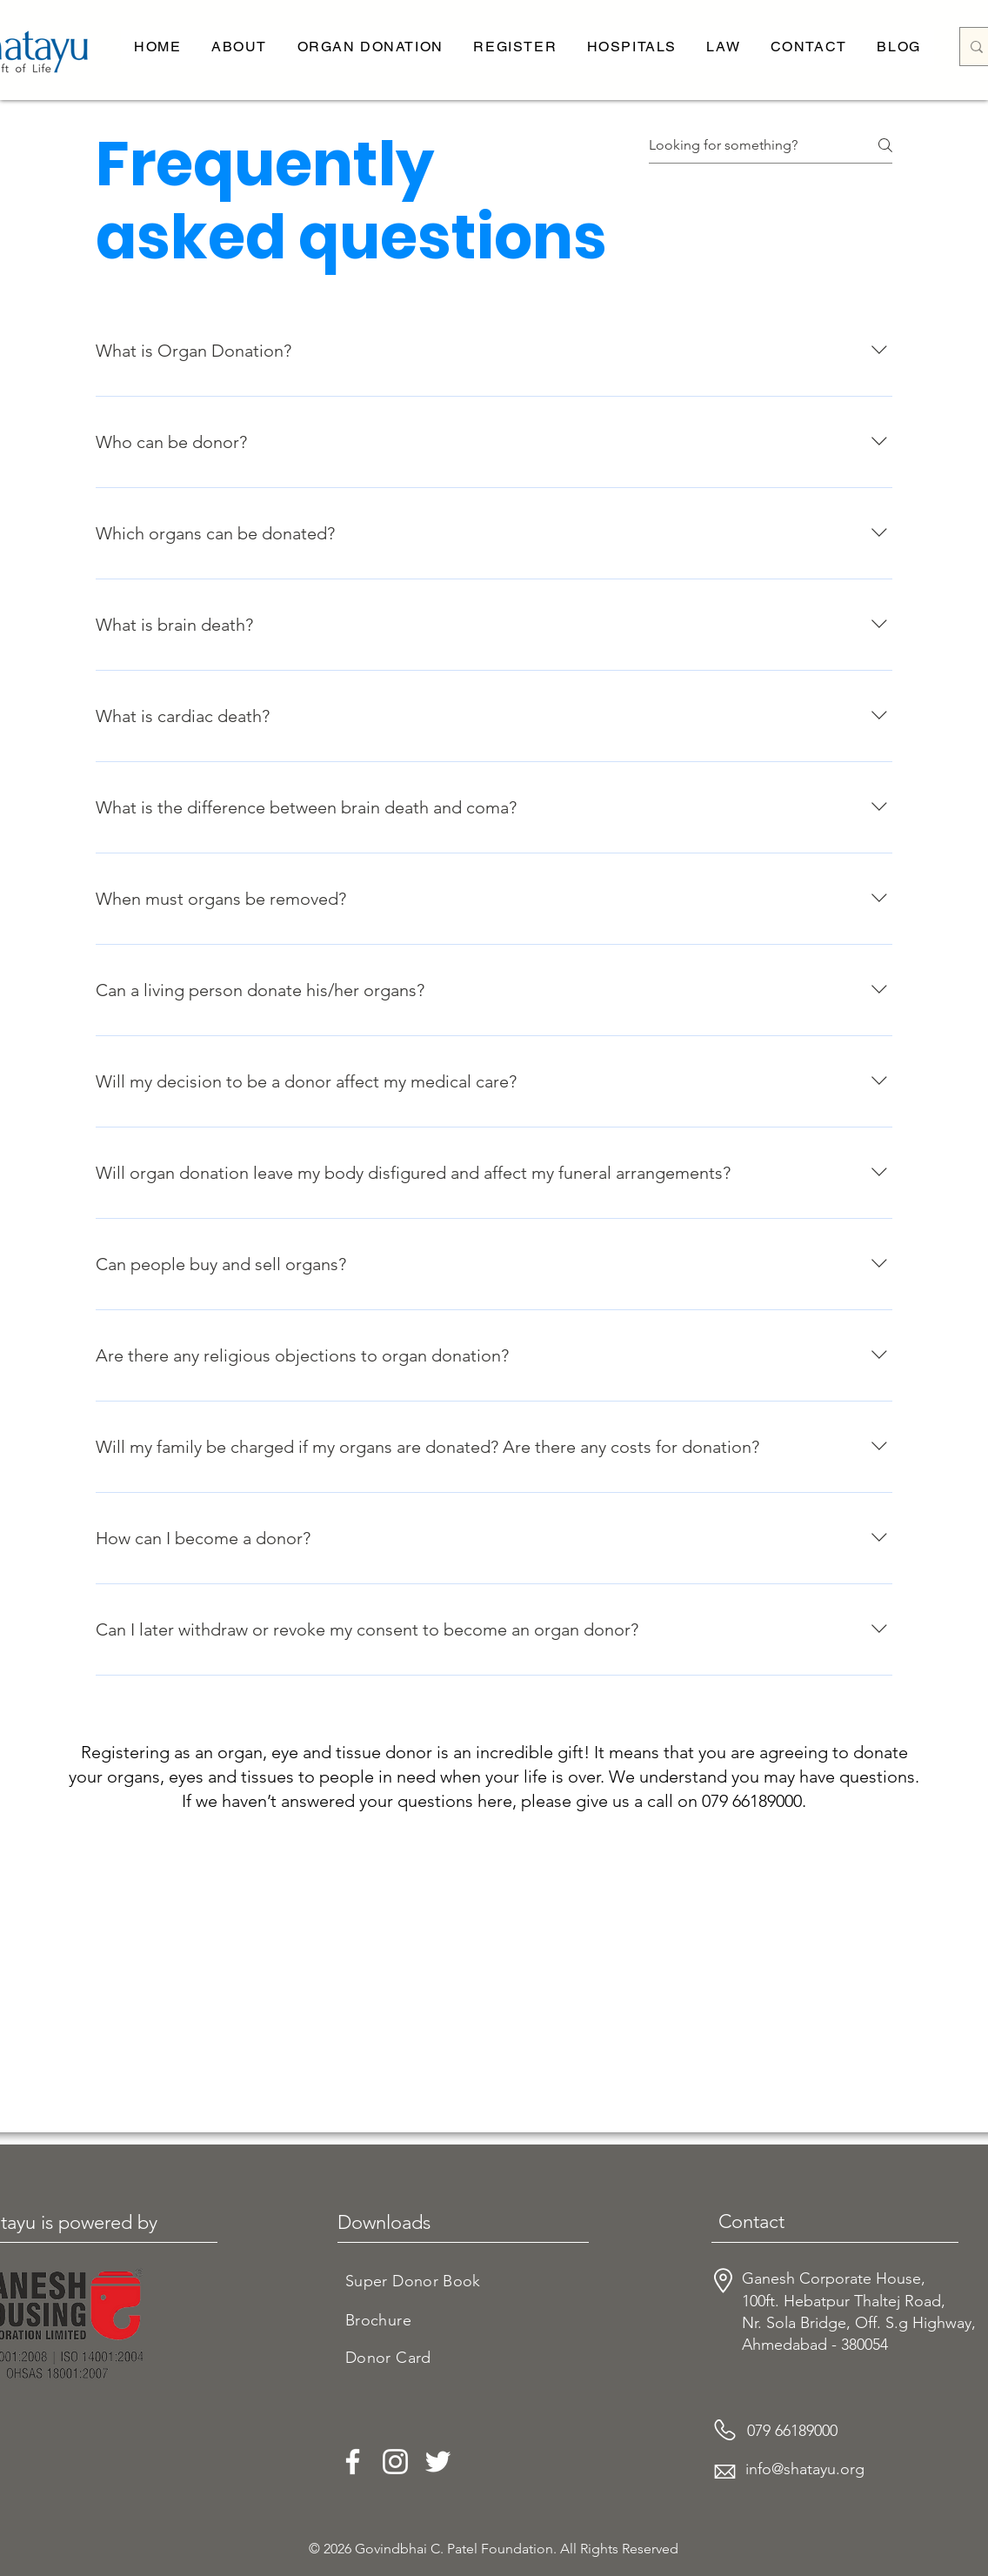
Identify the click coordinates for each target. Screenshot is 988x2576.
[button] (239, 47)
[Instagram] (395, 2462)
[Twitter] (438, 2462)
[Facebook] (353, 2462)
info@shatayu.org (804, 2469)
